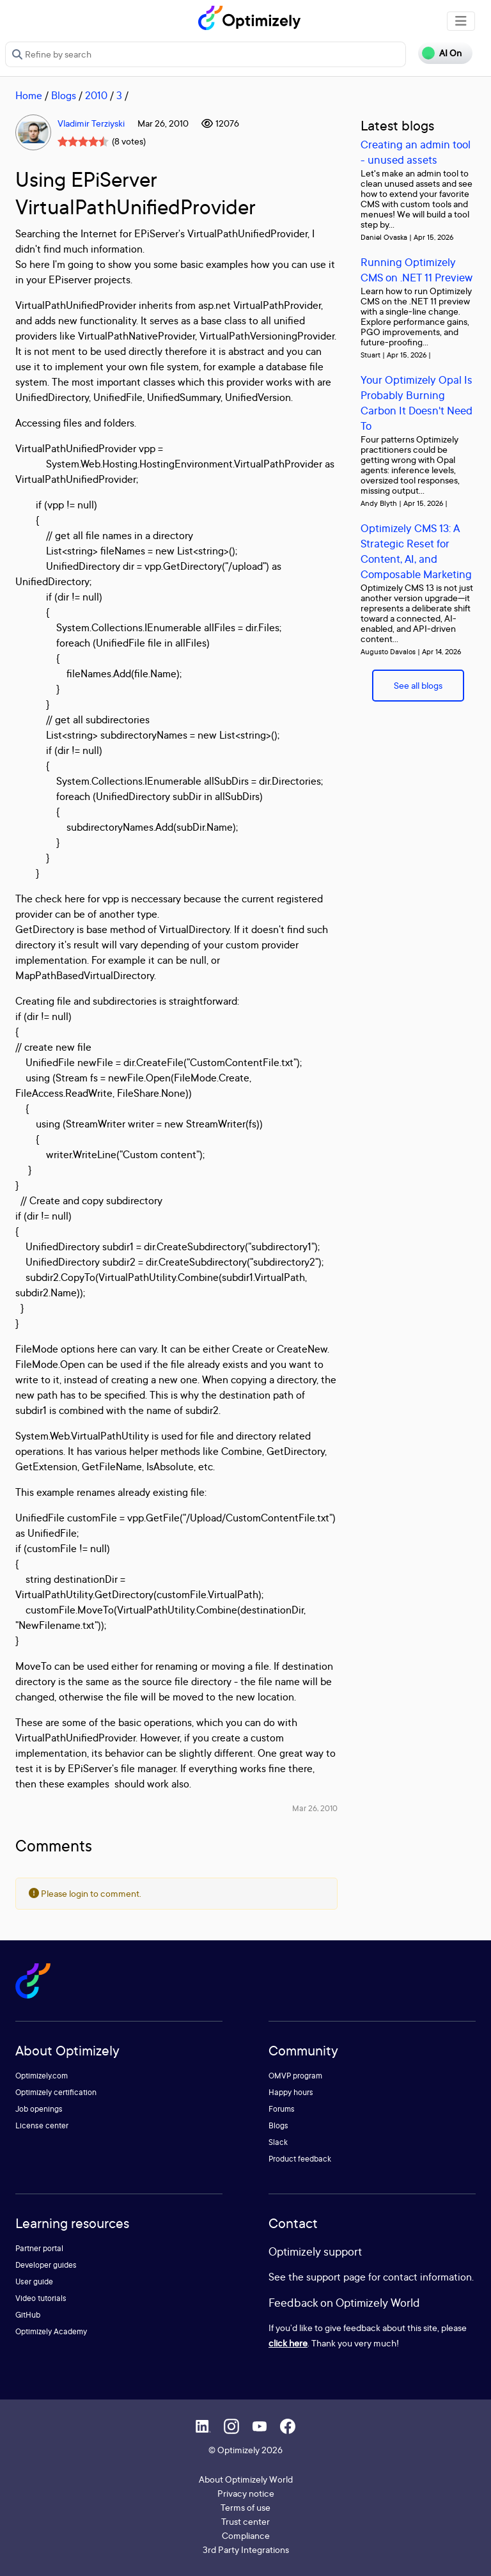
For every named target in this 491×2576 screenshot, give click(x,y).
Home (28, 95)
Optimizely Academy (51, 2331)
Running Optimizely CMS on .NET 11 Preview (416, 270)
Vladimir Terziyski (91, 123)
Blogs (63, 95)
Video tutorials (40, 2298)
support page (336, 2277)
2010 (96, 95)
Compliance (246, 2535)
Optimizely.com (41, 2075)
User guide (34, 2281)
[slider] (83, 141)
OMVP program (295, 2075)
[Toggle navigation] (461, 21)
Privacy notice (245, 2493)
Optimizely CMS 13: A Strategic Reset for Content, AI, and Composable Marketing (416, 551)
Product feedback (300, 2158)
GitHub (27, 2314)
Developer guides (46, 2264)
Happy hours (291, 2092)
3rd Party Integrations (246, 2549)
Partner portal (39, 2248)
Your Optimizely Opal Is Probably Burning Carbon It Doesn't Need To (416, 402)
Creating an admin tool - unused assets (416, 152)
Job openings (39, 2108)
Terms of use (245, 2507)
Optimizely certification (56, 2092)
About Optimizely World (246, 2479)
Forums (282, 2108)
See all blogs (418, 685)
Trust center (245, 2521)
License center (41, 2125)
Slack (278, 2142)
